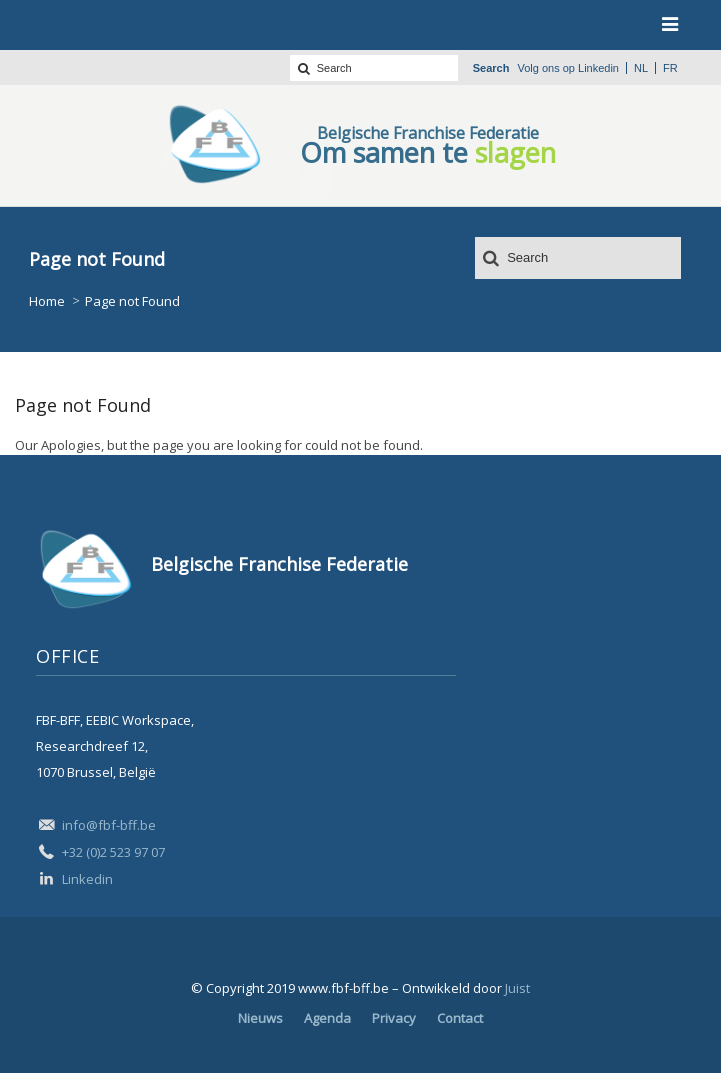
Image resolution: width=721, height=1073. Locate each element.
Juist (517, 988)
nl (641, 68)
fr (670, 68)
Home (47, 301)
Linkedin (598, 68)
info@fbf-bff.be (109, 825)
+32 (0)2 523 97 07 (113, 852)
